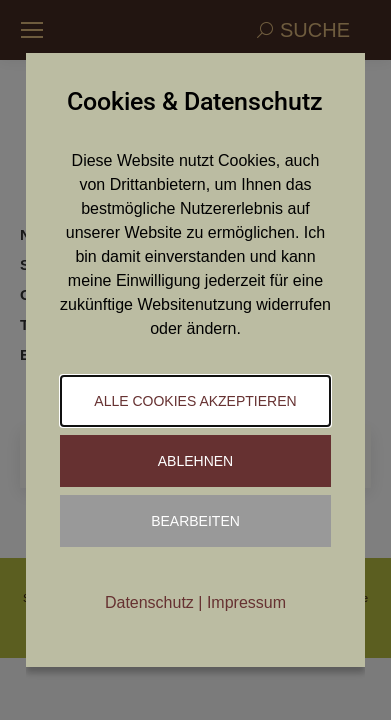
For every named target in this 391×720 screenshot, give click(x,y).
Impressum (246, 602)
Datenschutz (149, 602)
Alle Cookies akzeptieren (195, 401)
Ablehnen (195, 461)
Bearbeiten (195, 521)
